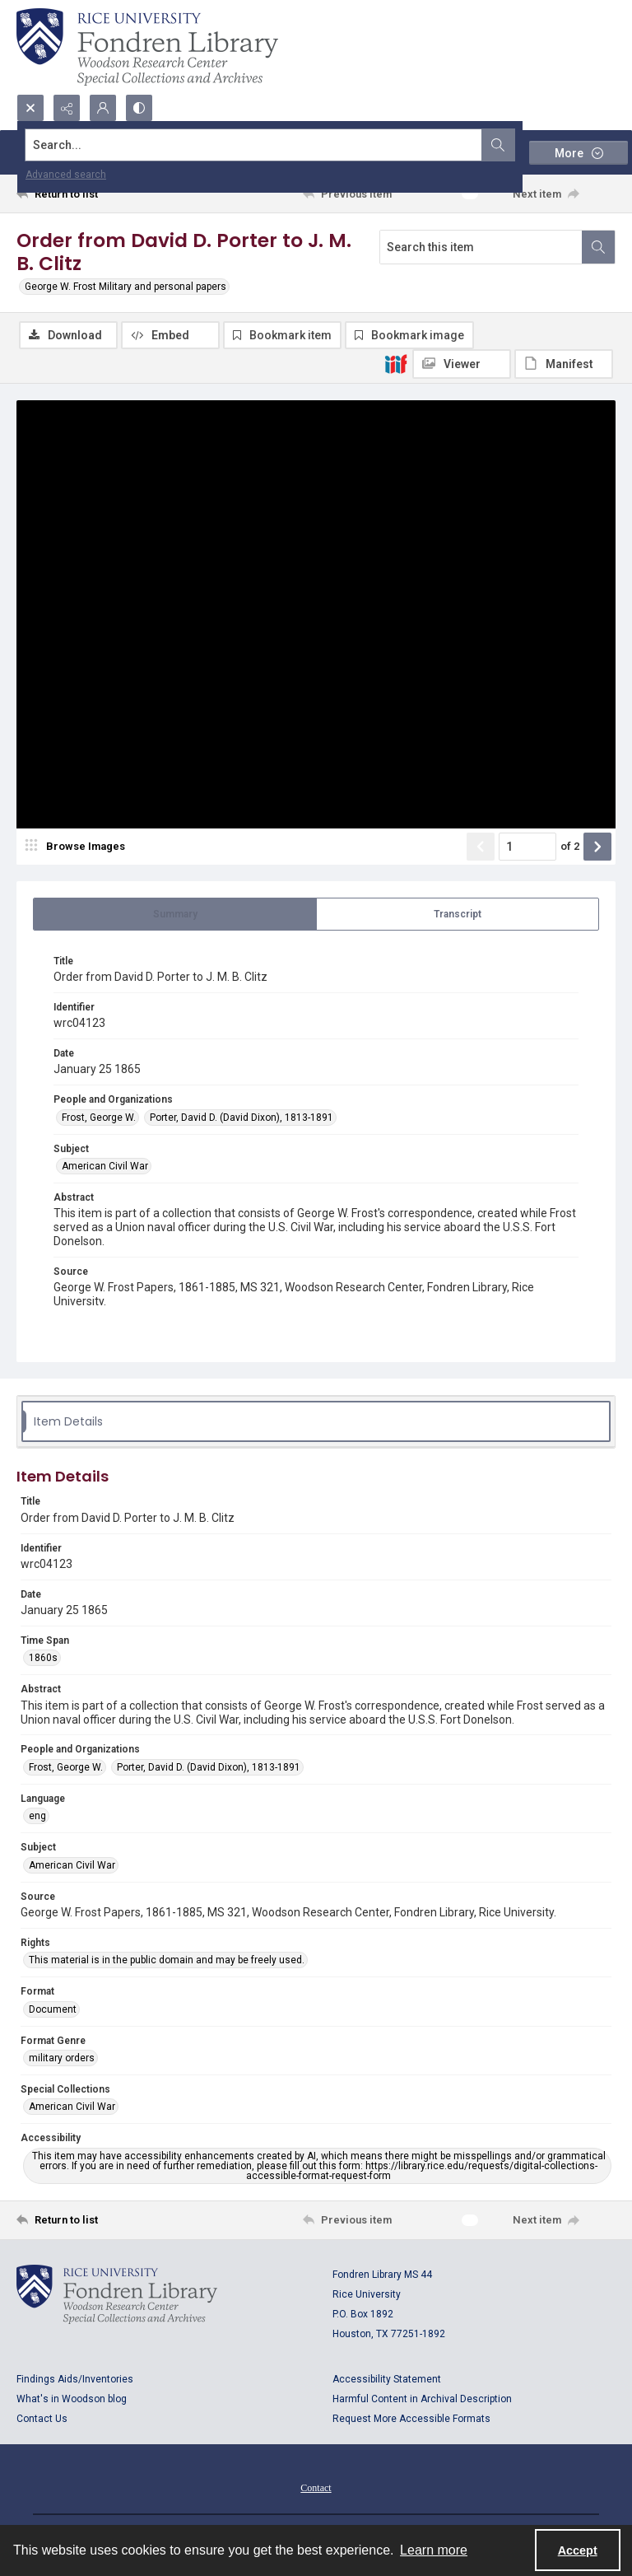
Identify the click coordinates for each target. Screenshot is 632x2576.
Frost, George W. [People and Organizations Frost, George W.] (99, 1117)
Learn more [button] (433, 2550)
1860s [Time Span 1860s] (43, 1658)
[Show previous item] (481, 847)
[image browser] (78, 846)
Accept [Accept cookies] (577, 2550)
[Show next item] (597, 847)
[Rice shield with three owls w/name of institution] (147, 47)
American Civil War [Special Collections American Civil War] (72, 2106)
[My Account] (103, 108)
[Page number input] (527, 847)
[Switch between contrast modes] (139, 108)
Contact (315, 2488)
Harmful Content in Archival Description (422, 2399)
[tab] (175, 914)
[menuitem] (315, 2487)
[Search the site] (253, 145)
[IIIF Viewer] (461, 364)
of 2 (569, 846)
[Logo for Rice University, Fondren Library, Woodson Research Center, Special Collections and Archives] (116, 2294)
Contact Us (41, 2418)
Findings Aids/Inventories (74, 2379)
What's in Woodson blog (71, 2399)
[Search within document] (598, 247)
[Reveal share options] (66, 108)
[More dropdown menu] (578, 153)
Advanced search (66, 174)
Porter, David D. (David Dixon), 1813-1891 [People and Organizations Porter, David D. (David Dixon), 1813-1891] (241, 1117)
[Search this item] (481, 247)
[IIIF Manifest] (563, 364)
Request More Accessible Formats (411, 2418)
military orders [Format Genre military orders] (62, 2058)
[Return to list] (94, 193)
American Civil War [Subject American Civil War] (105, 1166)
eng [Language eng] (37, 1816)
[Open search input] (30, 108)
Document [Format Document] (53, 2009)
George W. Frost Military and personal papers (125, 286)
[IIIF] (396, 363)
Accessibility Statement (386, 2379)
